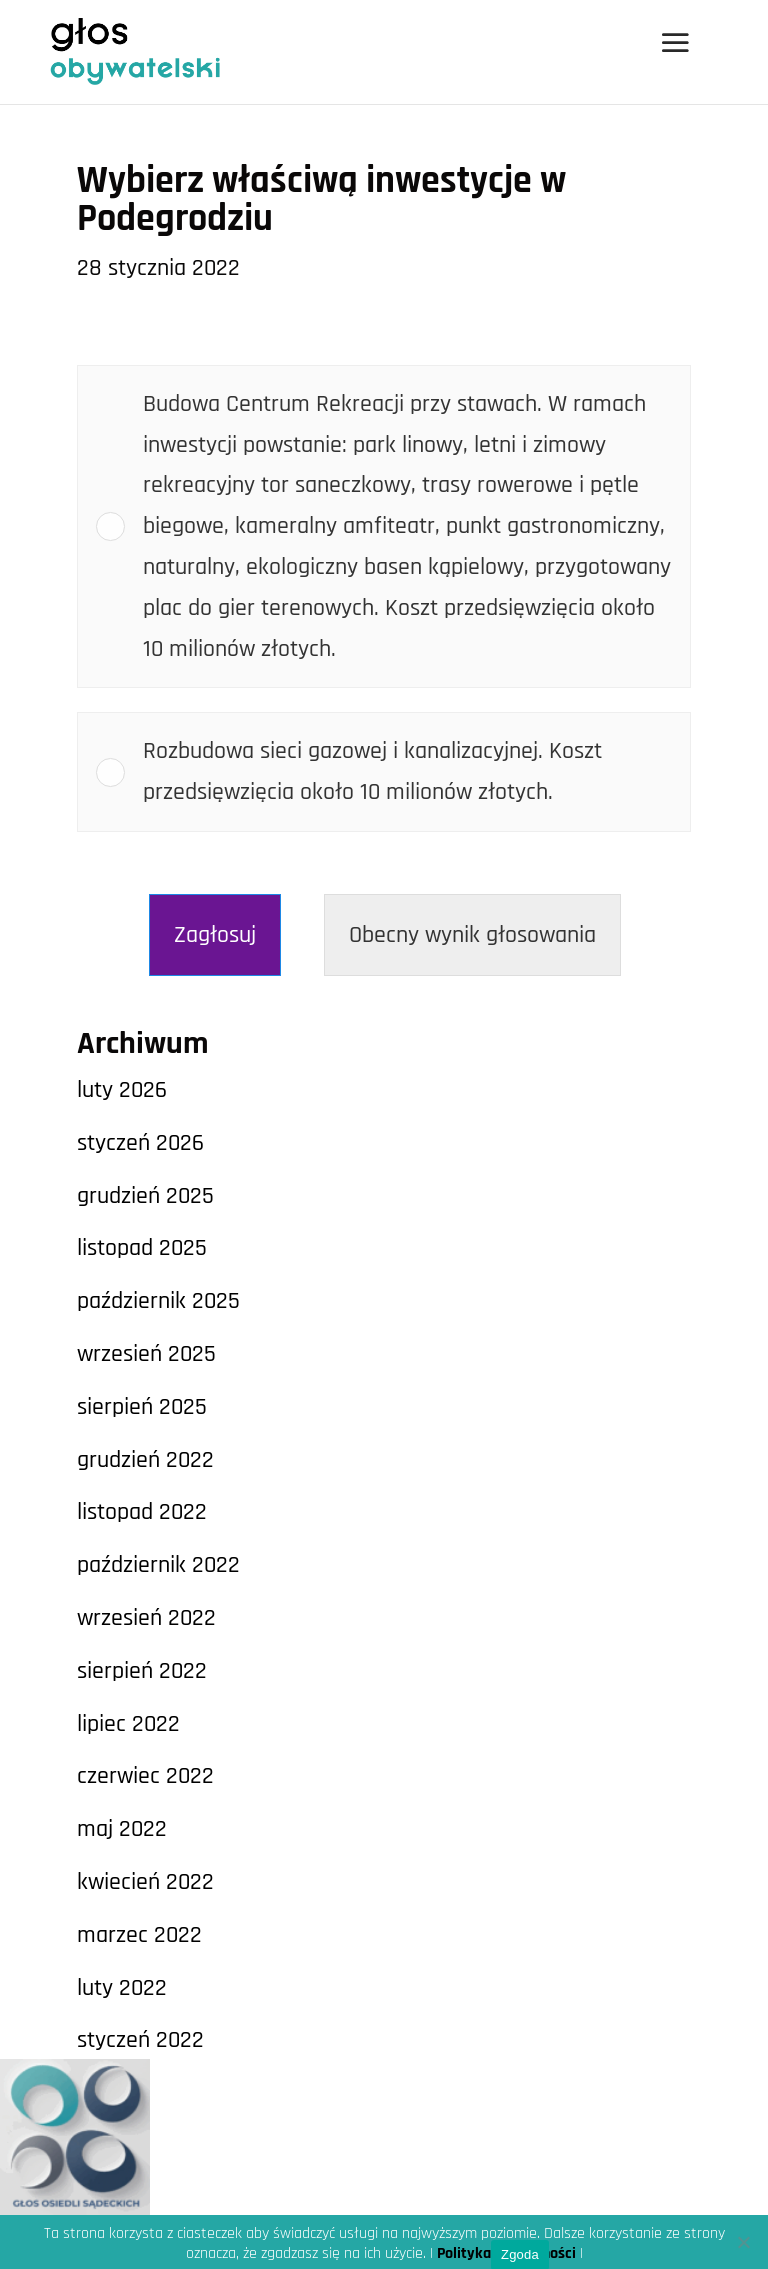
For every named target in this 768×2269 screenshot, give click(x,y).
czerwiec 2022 (145, 1776)
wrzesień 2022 (146, 1618)
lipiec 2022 (128, 1724)
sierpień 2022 (142, 1671)
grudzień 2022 (145, 1460)
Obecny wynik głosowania (472, 935)
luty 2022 (122, 1988)
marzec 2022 (139, 1935)
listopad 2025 (142, 1248)
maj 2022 (122, 1829)
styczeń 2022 (140, 2040)
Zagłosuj (215, 935)
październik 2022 (158, 1565)
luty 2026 (122, 1090)
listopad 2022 (142, 1512)
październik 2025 (158, 1301)
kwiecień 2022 (145, 1882)
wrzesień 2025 (146, 1354)
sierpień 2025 (142, 1407)
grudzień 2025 (145, 1196)
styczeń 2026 (140, 1143)
